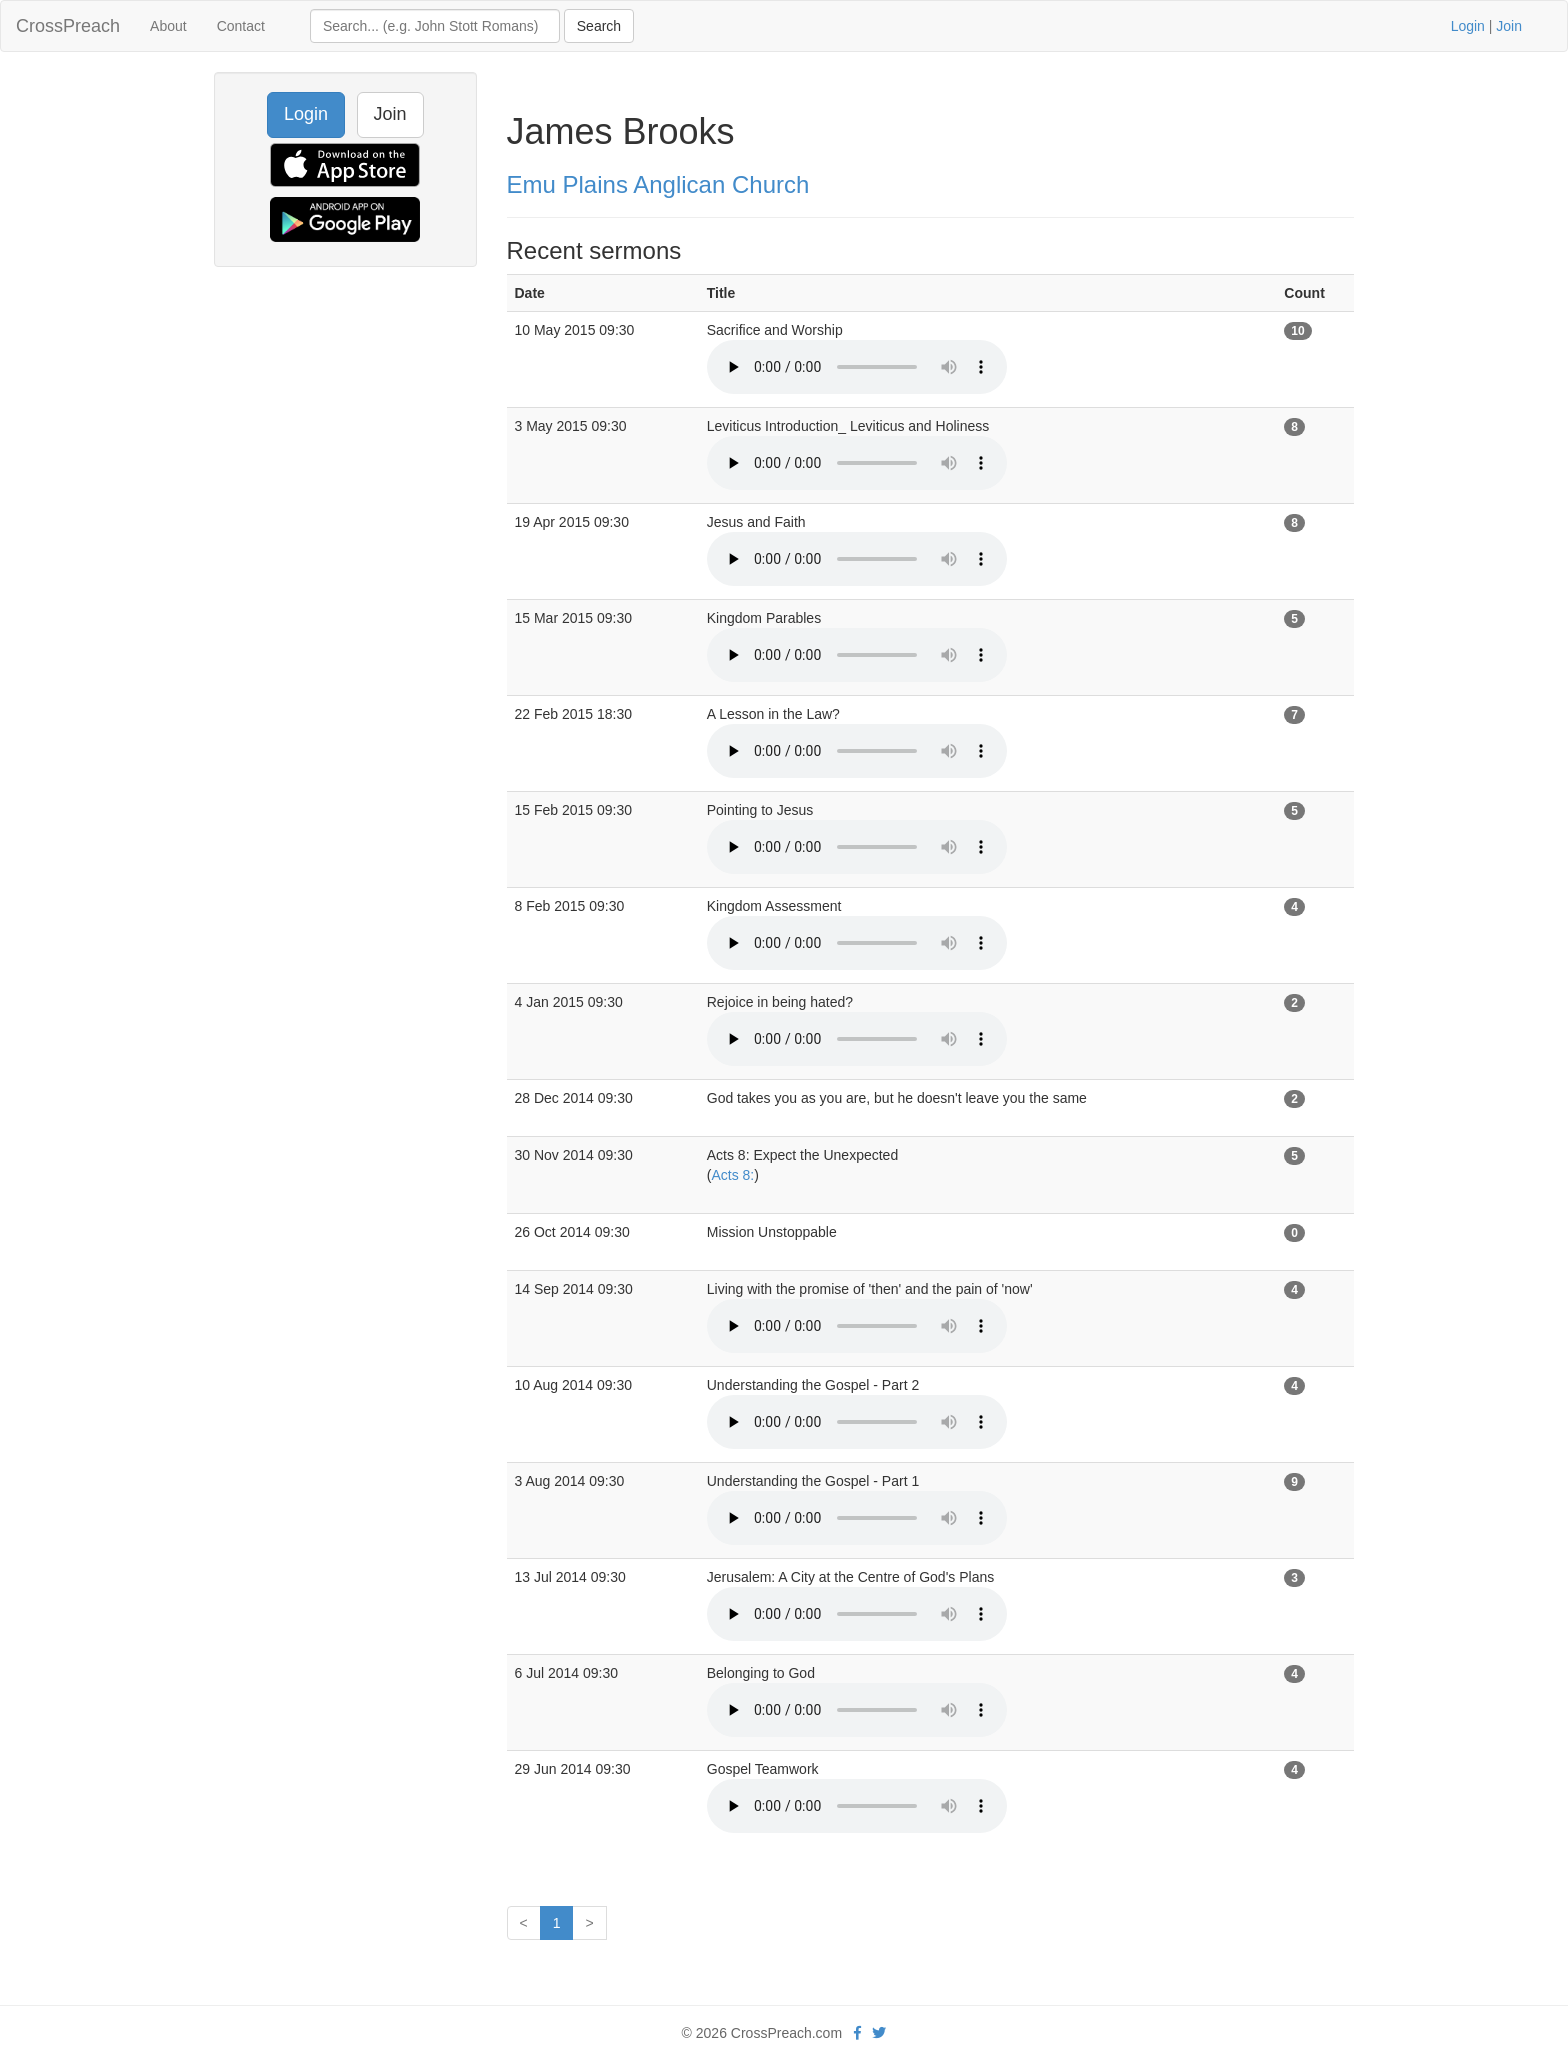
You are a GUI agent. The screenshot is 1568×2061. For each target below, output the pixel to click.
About (168, 26)
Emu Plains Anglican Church (658, 184)
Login (1468, 26)
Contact (241, 26)
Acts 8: (732, 1175)
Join (1509, 26)
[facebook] (857, 2033)
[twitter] (879, 2033)
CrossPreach (68, 26)
